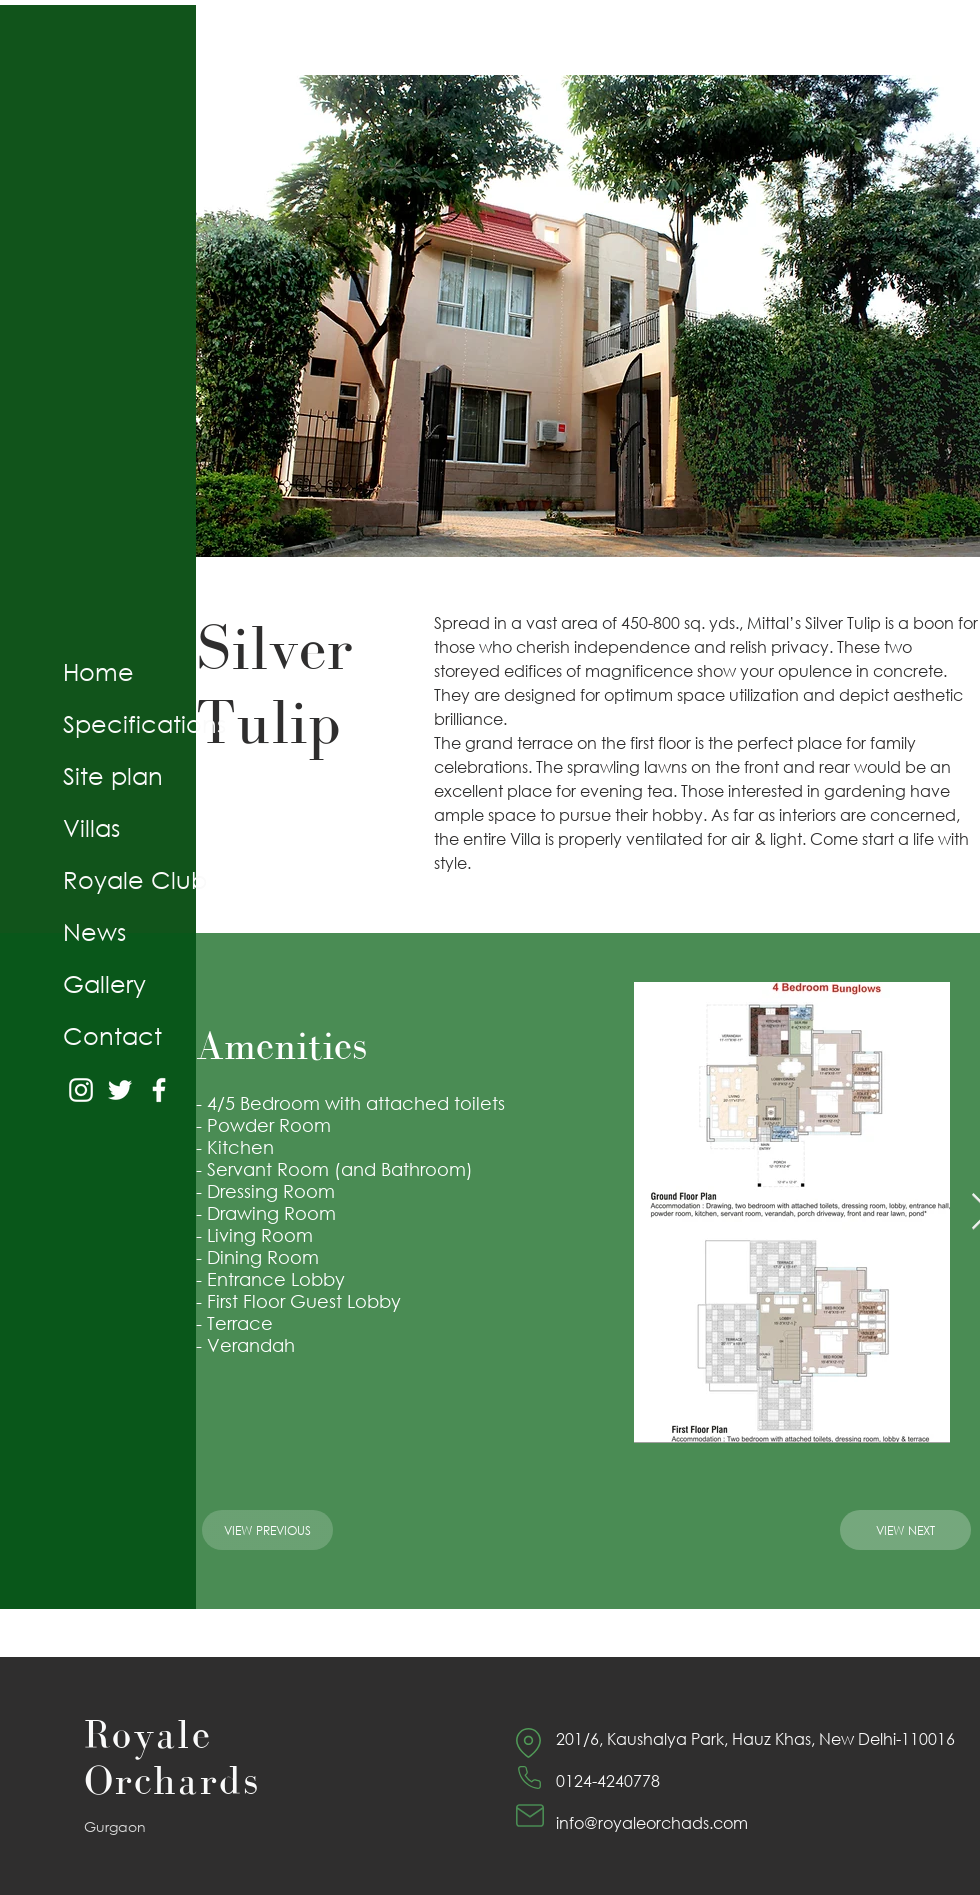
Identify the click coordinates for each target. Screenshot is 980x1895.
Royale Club (135, 879)
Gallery (104, 983)
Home (98, 671)
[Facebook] (159, 1090)
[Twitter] (120, 1090)
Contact (112, 1035)
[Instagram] (81, 1090)
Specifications (144, 723)
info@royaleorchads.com (652, 1822)
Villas (91, 827)
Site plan (113, 775)
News (94, 931)
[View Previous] (267, 1530)
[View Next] (905, 1530)
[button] (588, 316)
